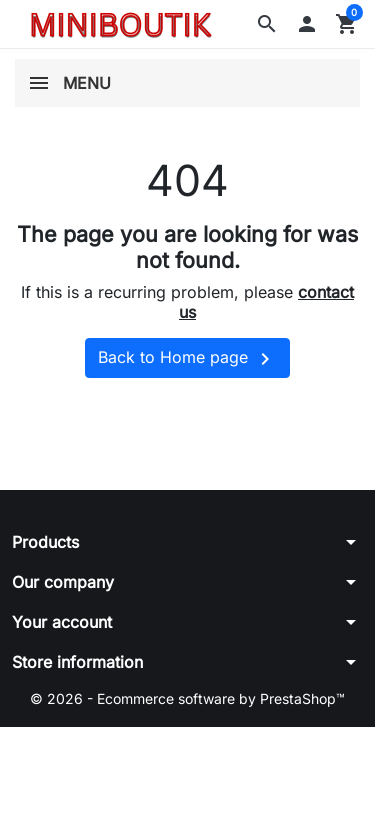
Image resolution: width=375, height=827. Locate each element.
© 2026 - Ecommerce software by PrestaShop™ (187, 698)
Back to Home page (187, 359)
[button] (267, 24)
